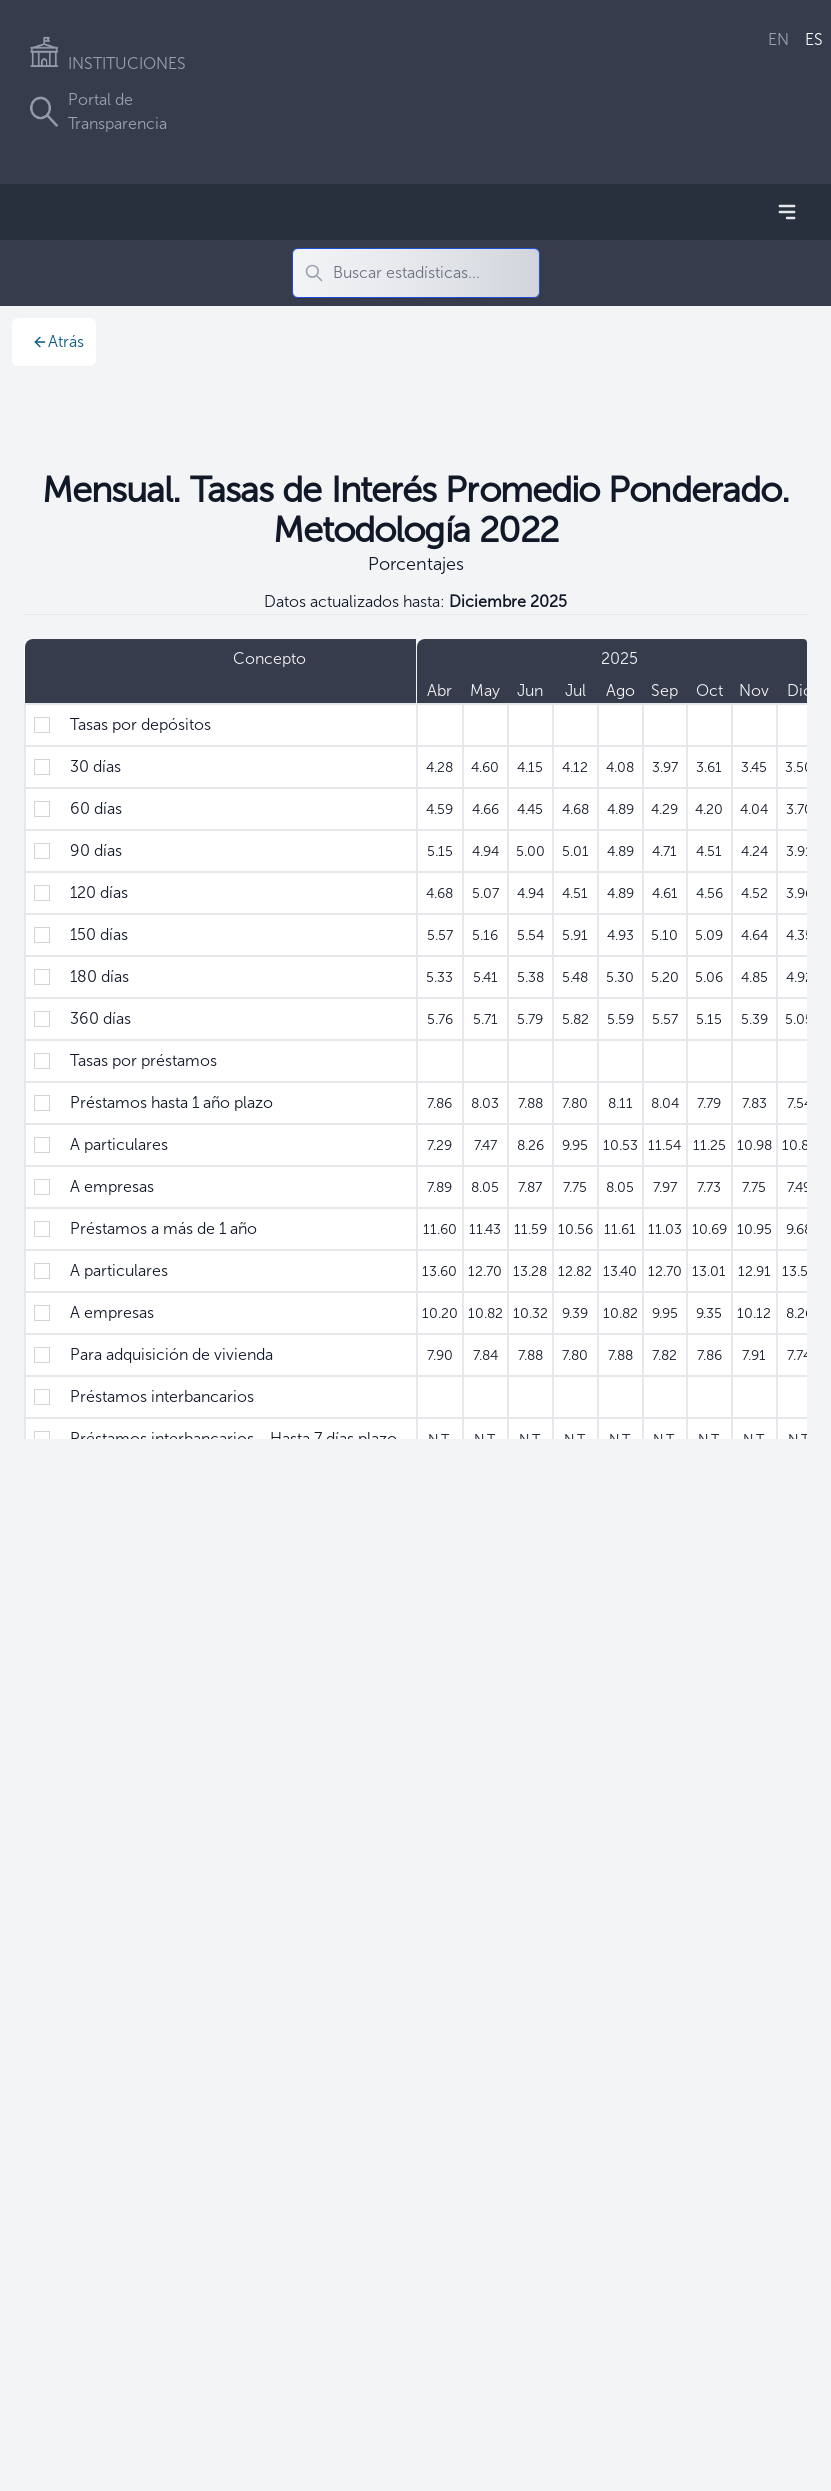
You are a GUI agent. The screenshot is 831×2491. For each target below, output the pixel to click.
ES (814, 39)
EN (778, 39)
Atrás (58, 341)
